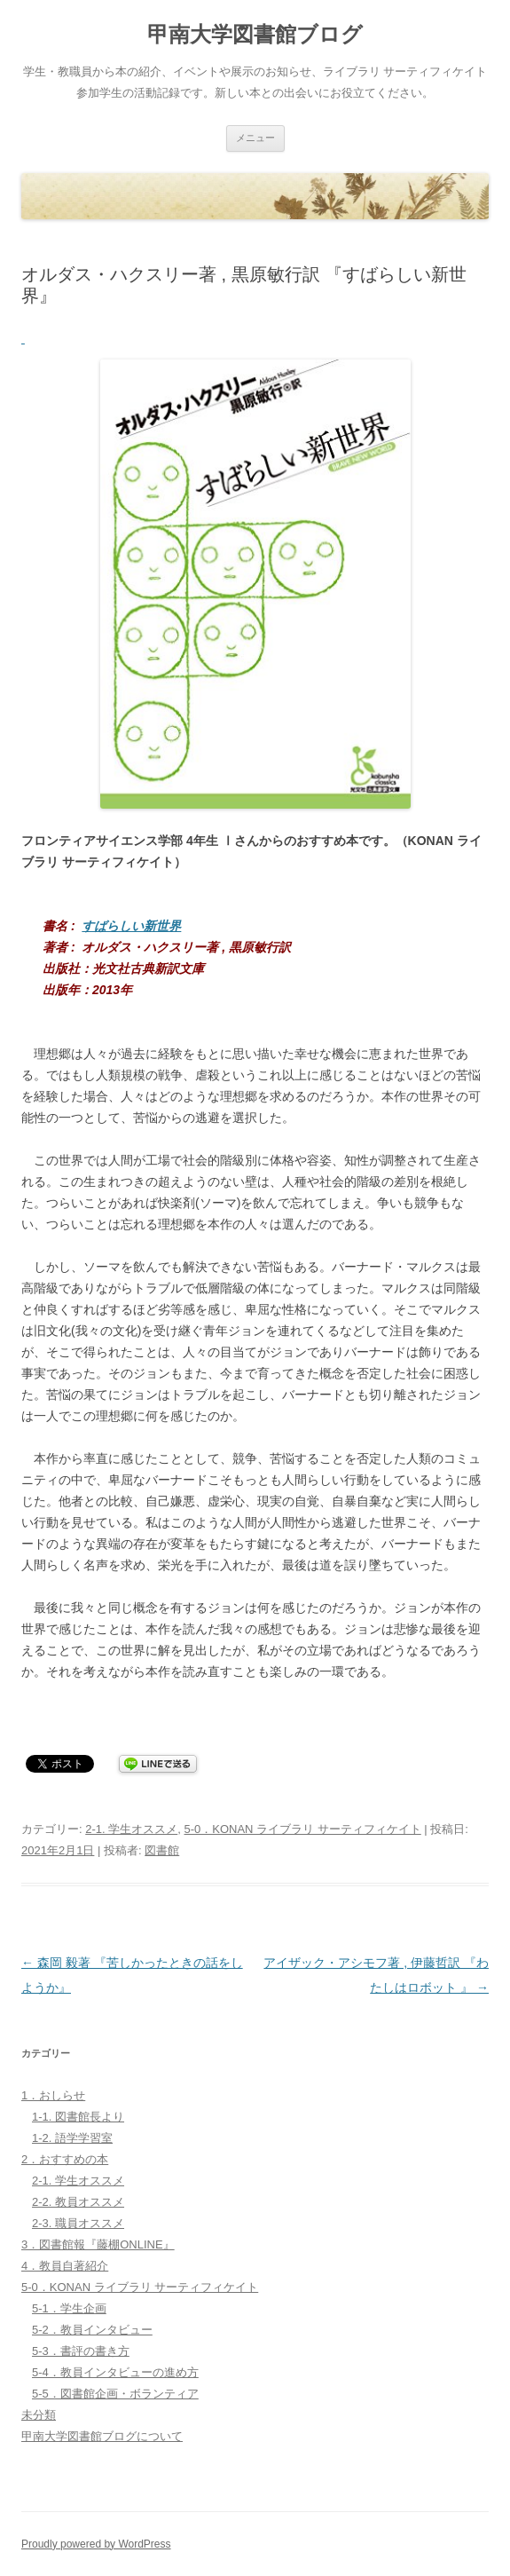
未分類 (38, 2415)
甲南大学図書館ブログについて (102, 2436)
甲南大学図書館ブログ (255, 34)
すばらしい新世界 (131, 926)
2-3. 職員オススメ (78, 2223)
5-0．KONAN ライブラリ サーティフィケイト (302, 1829)
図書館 (162, 1850)
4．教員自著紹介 (64, 2265)
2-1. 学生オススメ (131, 1829)
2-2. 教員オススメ (78, 2202)
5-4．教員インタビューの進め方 (115, 2372)
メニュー (255, 137)
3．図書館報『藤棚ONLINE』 (98, 2244)
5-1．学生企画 (69, 2308)
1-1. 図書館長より (78, 2116)
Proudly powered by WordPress (96, 2544)
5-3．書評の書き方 (80, 2351)
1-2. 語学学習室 (72, 2138)
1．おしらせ (53, 2095)
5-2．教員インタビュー (92, 2329)
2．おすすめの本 (64, 2159)
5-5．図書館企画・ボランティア (115, 2393)
